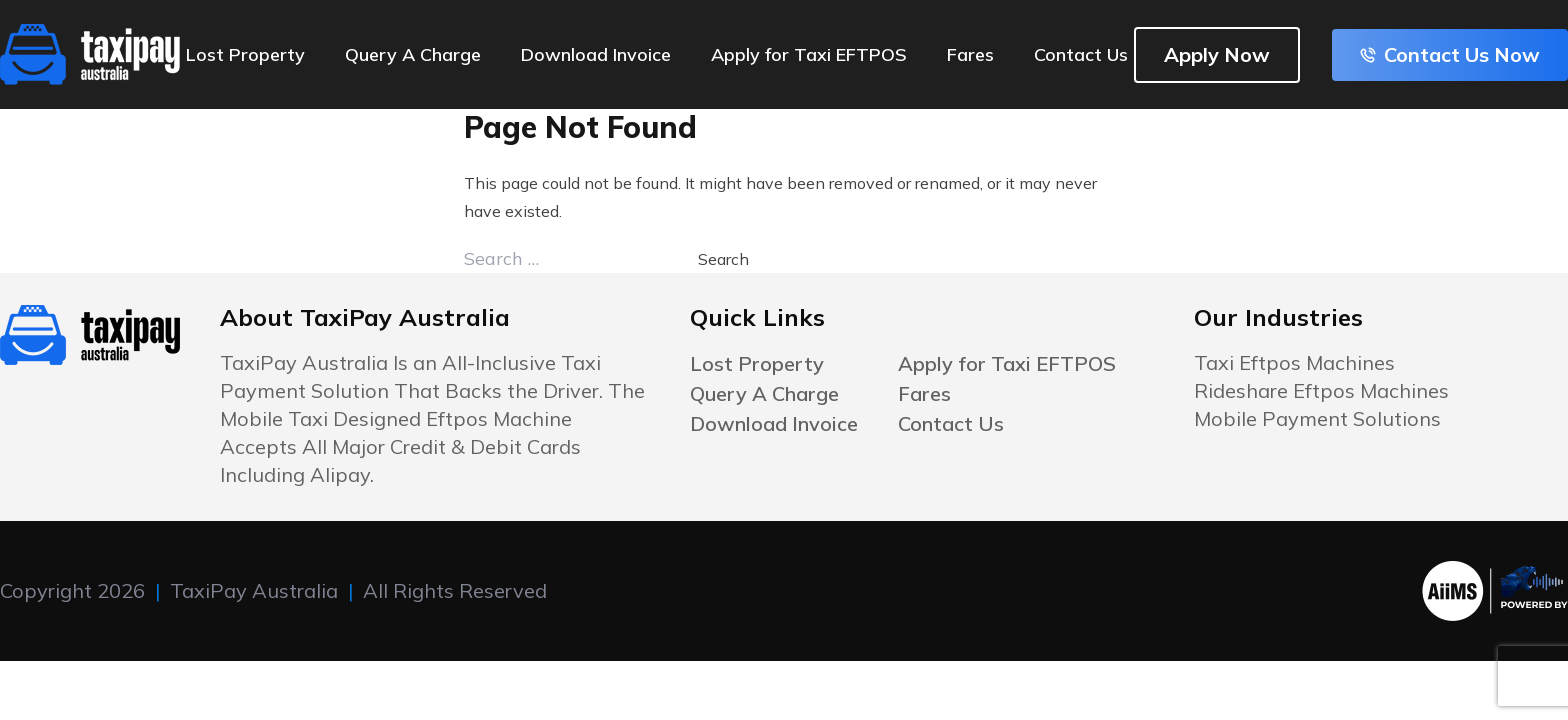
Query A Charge (413, 54)
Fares (970, 54)
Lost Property (245, 54)
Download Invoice (596, 54)
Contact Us (1081, 54)
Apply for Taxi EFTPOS (809, 54)
